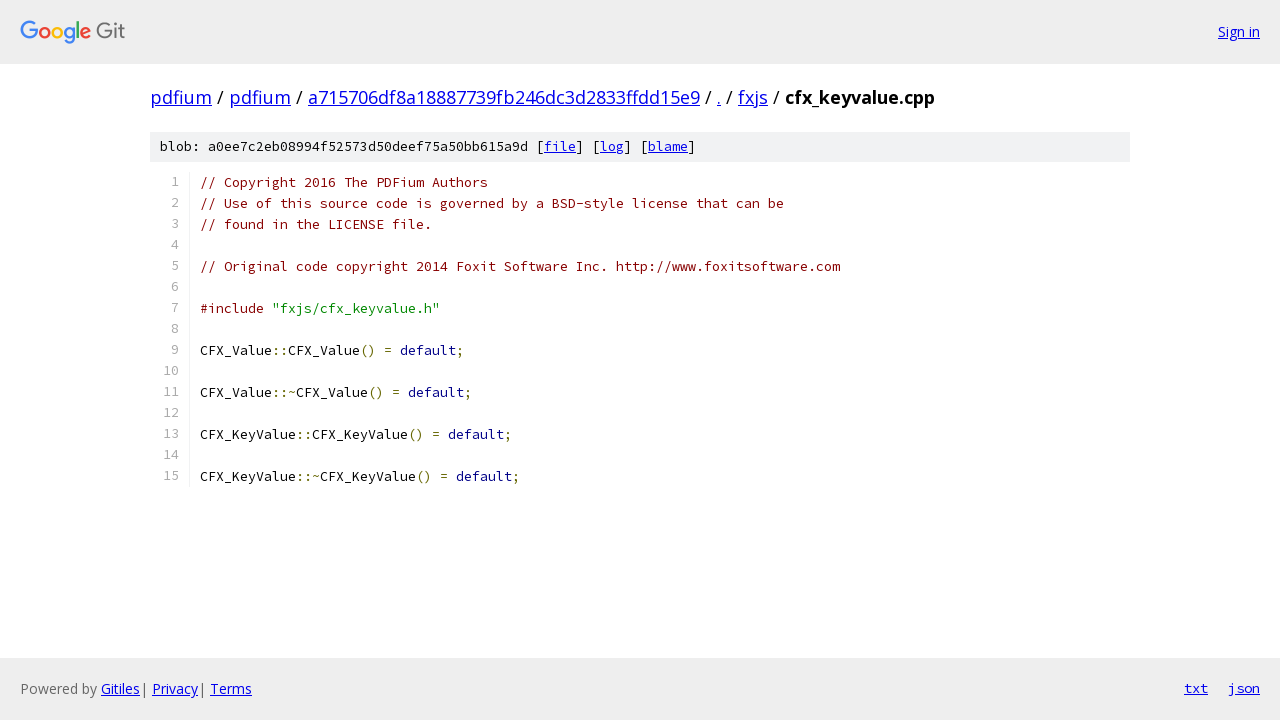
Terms (231, 688)
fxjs (753, 97)
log (612, 146)
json (1244, 688)
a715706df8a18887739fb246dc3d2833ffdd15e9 (504, 97)
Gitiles (120, 688)
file (560, 146)
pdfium (181, 97)
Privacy (175, 688)
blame (668, 146)
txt (1196, 688)
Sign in (1239, 31)
